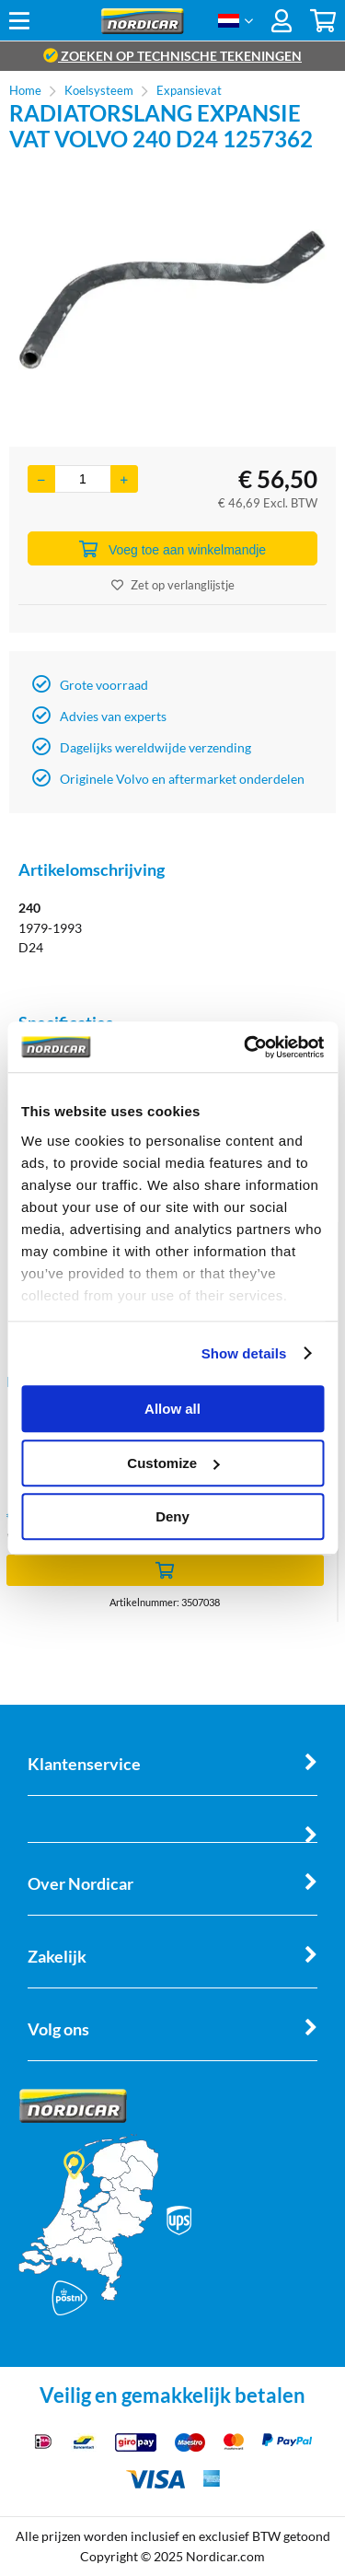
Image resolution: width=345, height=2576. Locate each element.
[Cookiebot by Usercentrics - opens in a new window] (245, 1047)
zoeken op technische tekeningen (172, 56)
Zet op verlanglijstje (173, 584)
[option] (172, 299)
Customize (173, 1463)
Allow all (172, 1408)
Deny (172, 1516)
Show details (244, 1353)
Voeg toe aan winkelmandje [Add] (172, 549)
